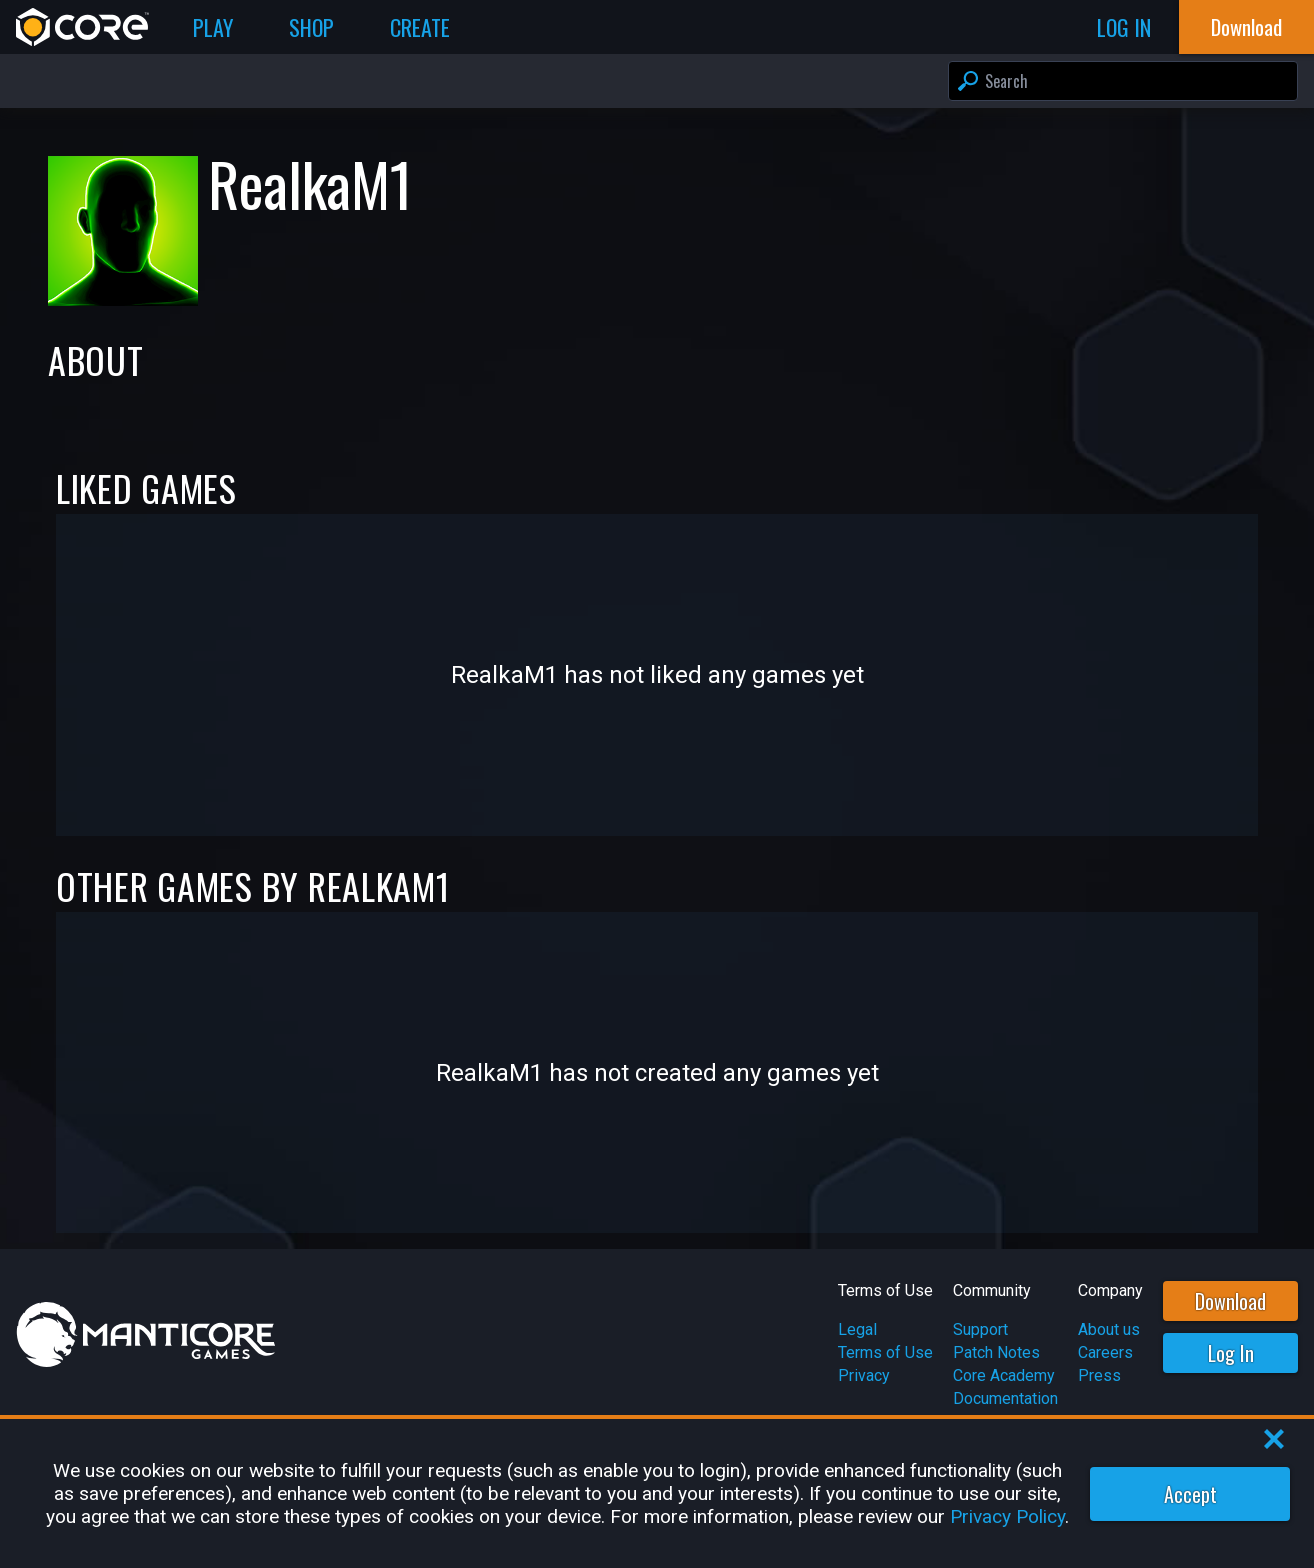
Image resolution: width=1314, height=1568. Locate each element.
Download (1230, 1301)
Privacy (864, 1375)
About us (1109, 1329)
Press (1099, 1375)
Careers (1105, 1352)
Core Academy (1004, 1375)
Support (980, 1329)
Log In (1231, 1353)
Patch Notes (996, 1352)
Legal (857, 1329)
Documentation (1005, 1398)
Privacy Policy (1007, 1516)
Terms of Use (885, 1352)
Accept (1190, 1494)
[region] (657, 1493)
